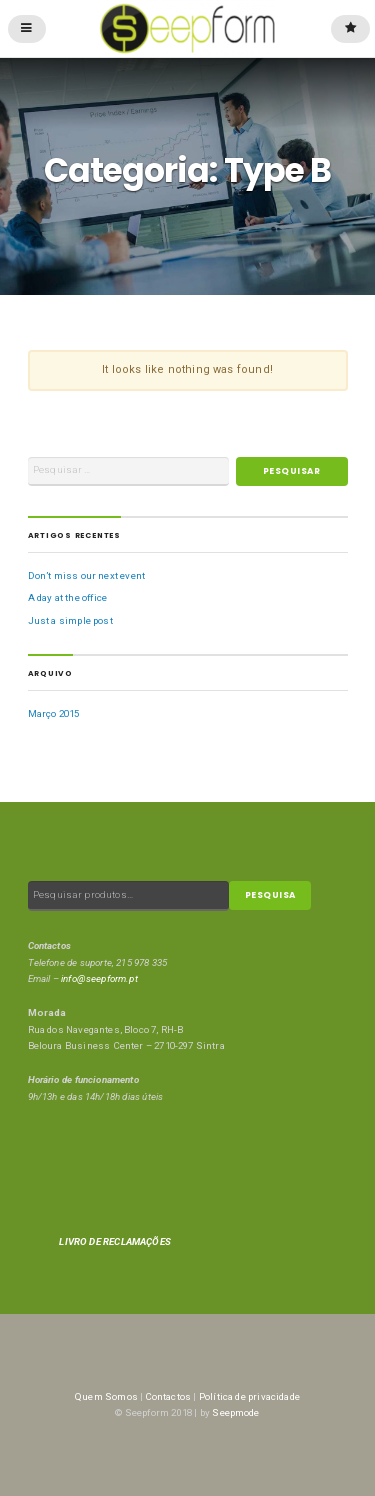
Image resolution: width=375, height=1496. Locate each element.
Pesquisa (270, 895)
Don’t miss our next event (87, 575)
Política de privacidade (249, 1396)
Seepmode (235, 1412)
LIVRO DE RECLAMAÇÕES (115, 1241)
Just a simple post (70, 620)
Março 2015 (54, 713)
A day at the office (68, 597)
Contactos (169, 1396)
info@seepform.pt (99, 978)
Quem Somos (106, 1396)
